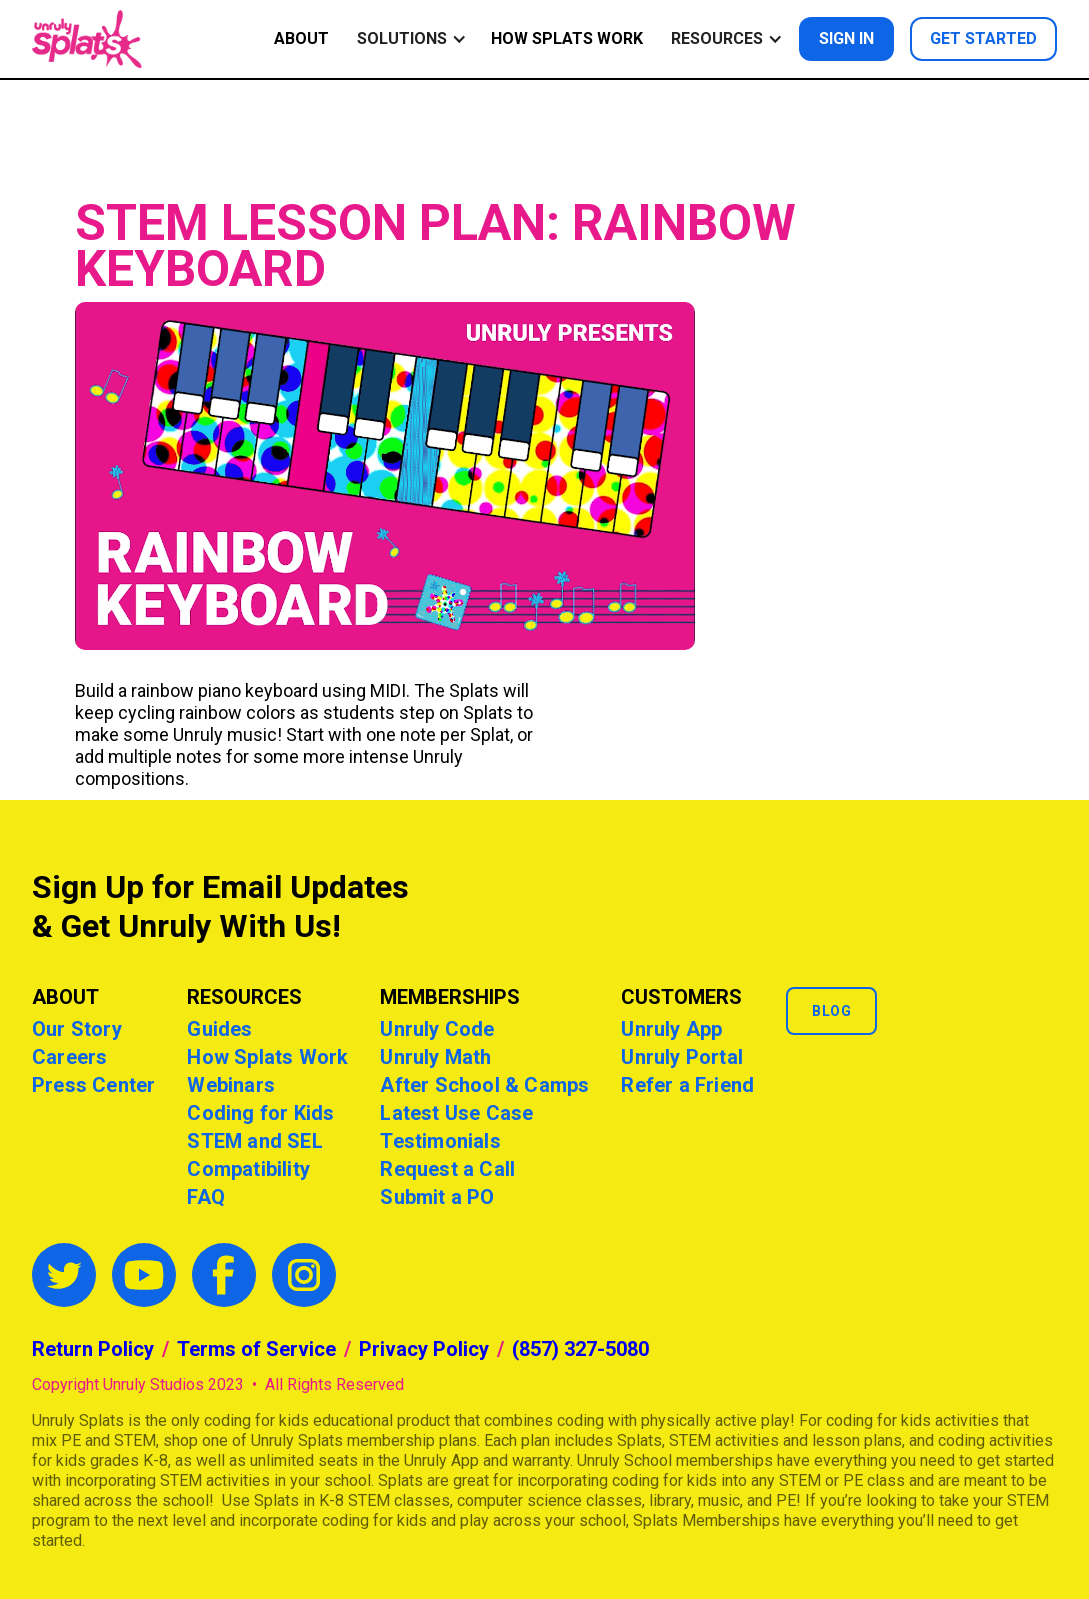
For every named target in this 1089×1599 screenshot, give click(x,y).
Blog (831, 1011)
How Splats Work (567, 38)
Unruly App (671, 1029)
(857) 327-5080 (580, 1349)
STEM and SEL (254, 1141)
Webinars (231, 1085)
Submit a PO (437, 1197)
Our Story (77, 1029)
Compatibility (248, 1169)
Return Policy (93, 1349)
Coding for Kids (260, 1113)
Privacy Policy (424, 1349)
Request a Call (447, 1169)
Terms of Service (256, 1349)
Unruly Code (437, 1029)
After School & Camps (484, 1085)
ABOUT (301, 38)
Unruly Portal (682, 1057)
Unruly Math (435, 1057)
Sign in (846, 38)
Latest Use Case (456, 1113)
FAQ (206, 1197)
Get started (983, 38)
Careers (69, 1057)
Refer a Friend (687, 1085)
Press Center (93, 1085)
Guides (219, 1029)
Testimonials (440, 1141)
